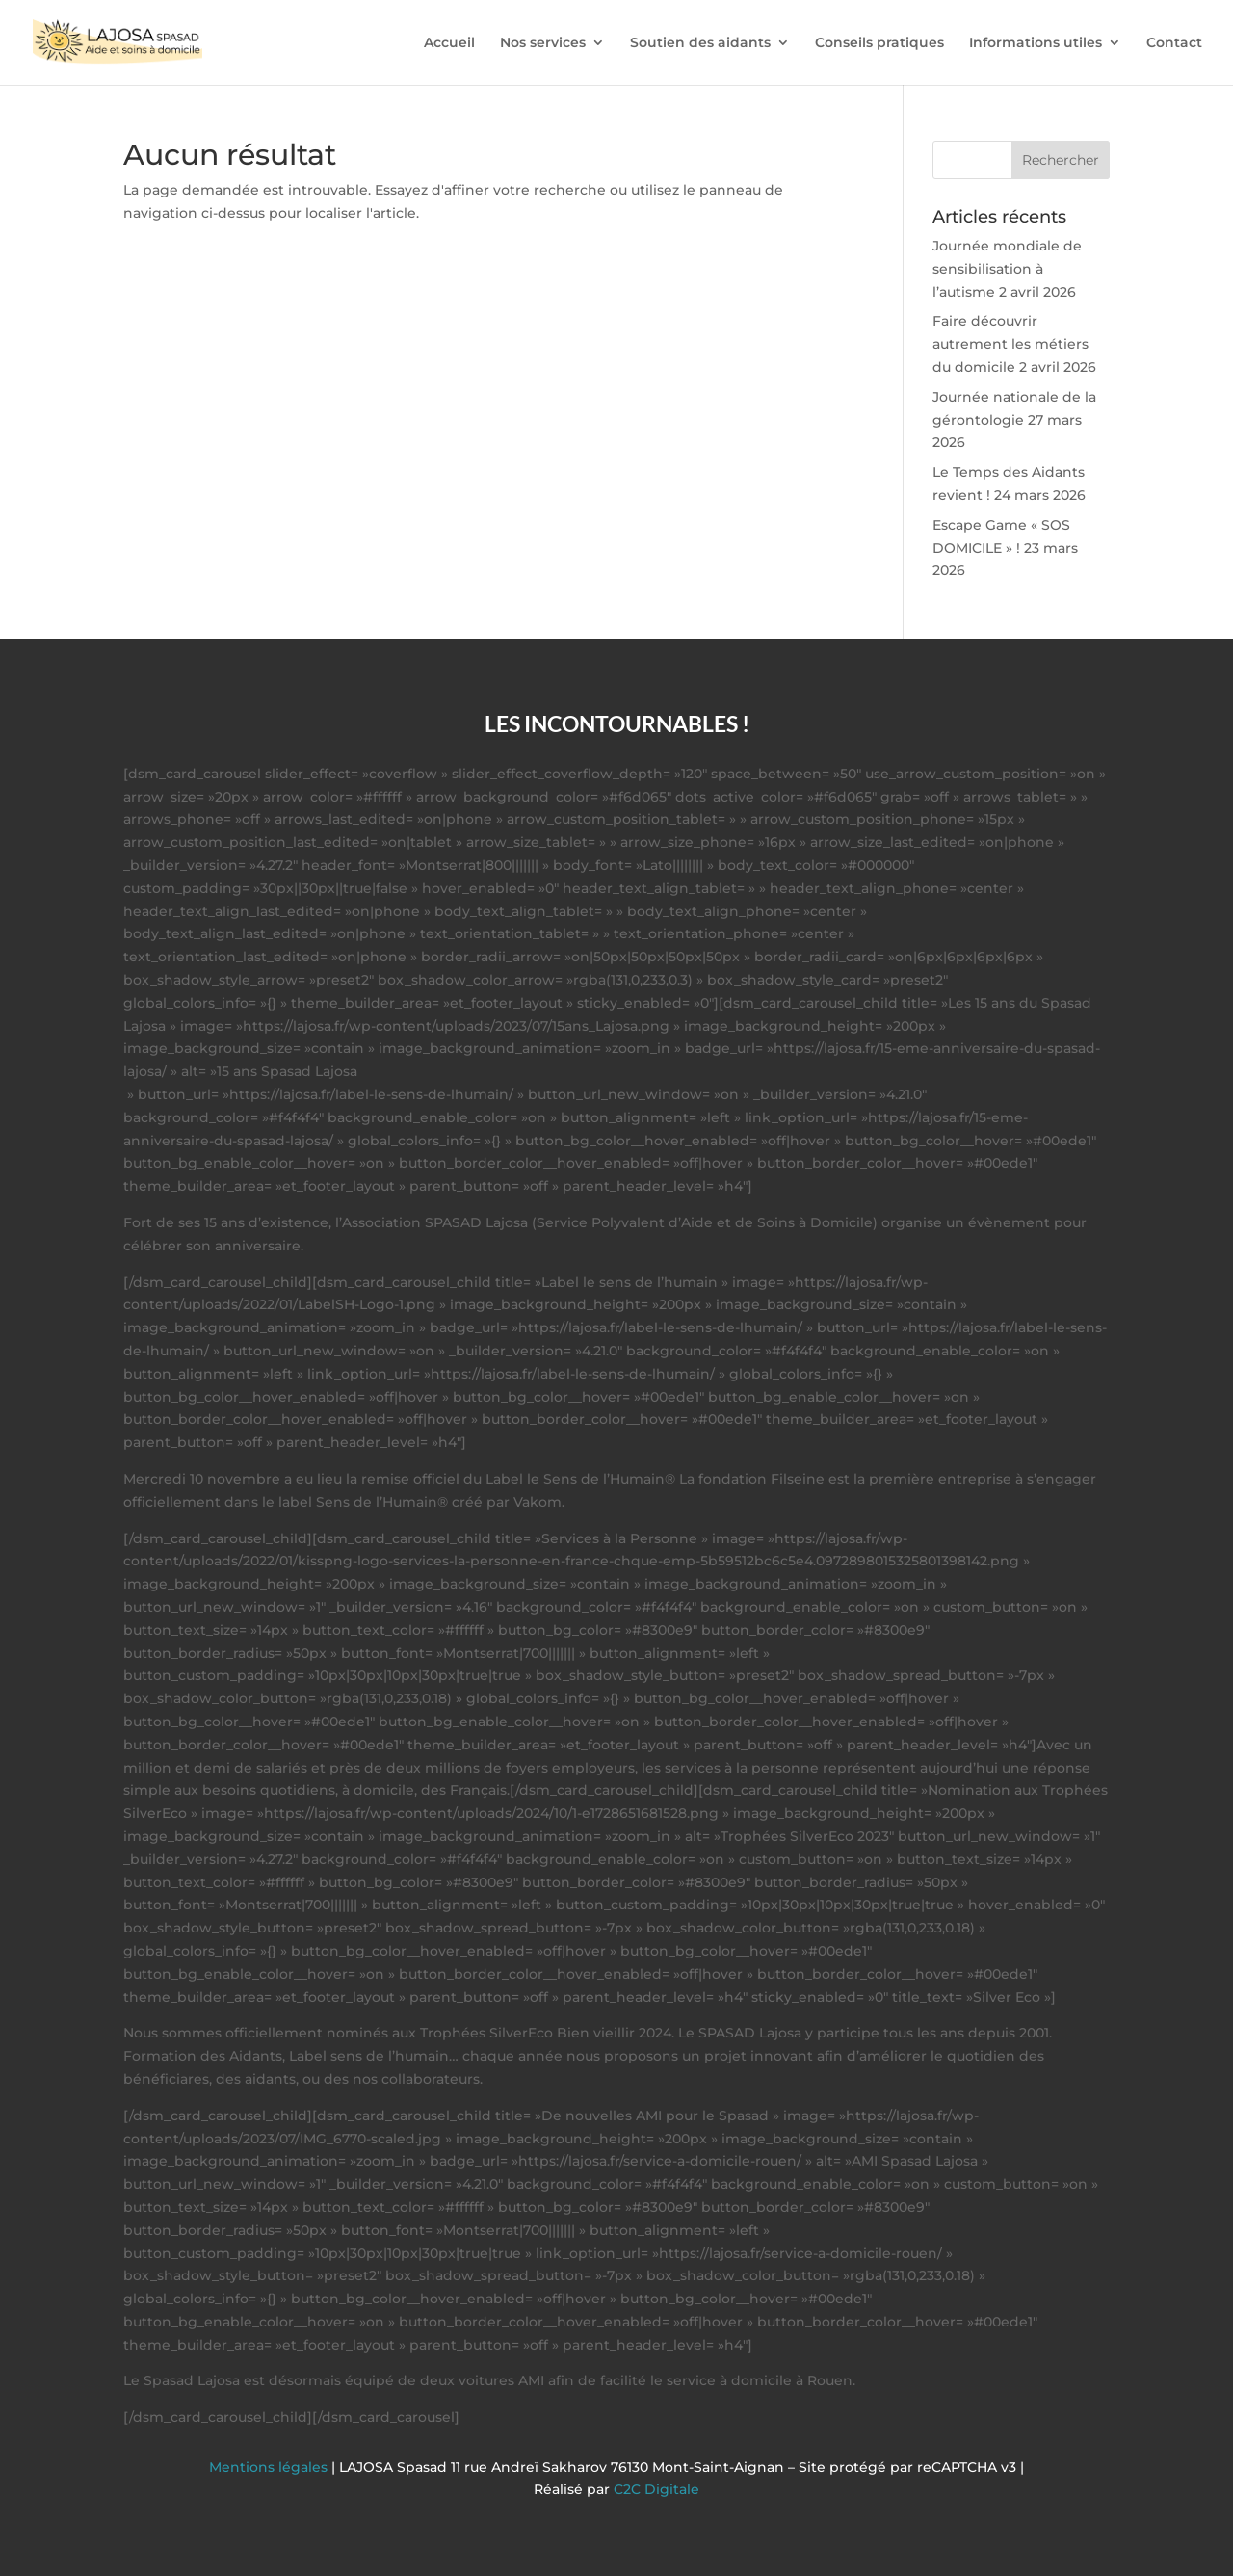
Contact (1174, 43)
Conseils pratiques (879, 43)
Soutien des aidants (700, 43)
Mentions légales (270, 2467)
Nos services (543, 43)
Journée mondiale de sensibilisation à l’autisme (1007, 269)
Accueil (449, 43)
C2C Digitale (656, 2489)
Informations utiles (1035, 43)
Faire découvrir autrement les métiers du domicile (1010, 344)
